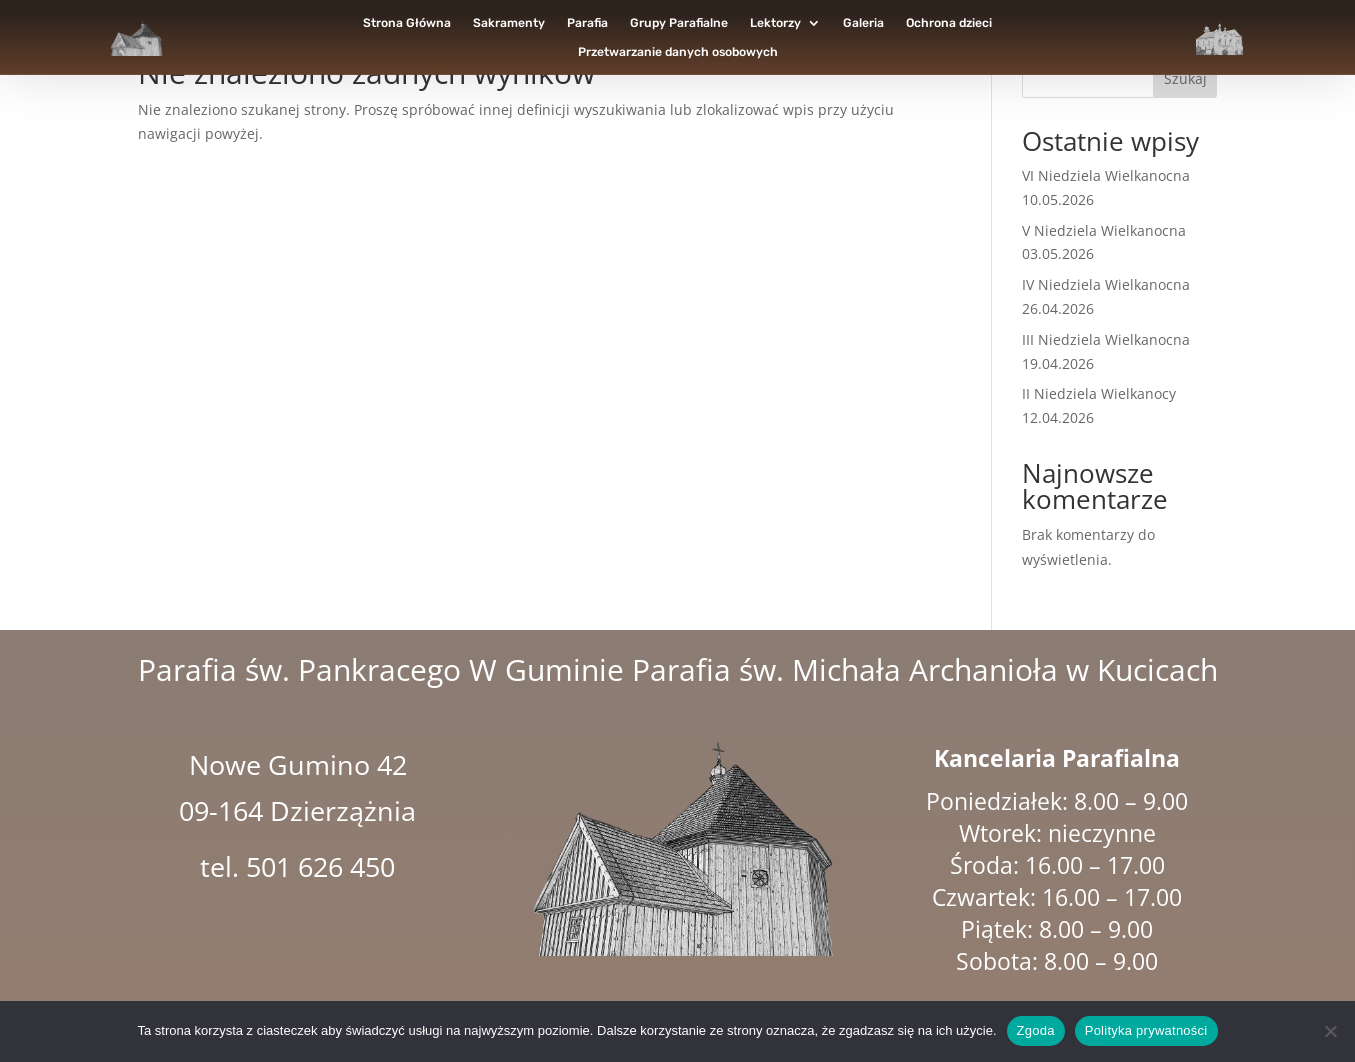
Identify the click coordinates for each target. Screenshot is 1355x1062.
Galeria (863, 23)
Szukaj (1185, 78)
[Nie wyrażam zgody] (1330, 1031)
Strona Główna (407, 23)
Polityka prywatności (1146, 1030)
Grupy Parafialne (679, 23)
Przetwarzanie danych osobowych (678, 52)
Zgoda (1036, 1030)
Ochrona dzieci (949, 23)
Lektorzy (775, 23)
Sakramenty (509, 23)
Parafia (587, 23)
